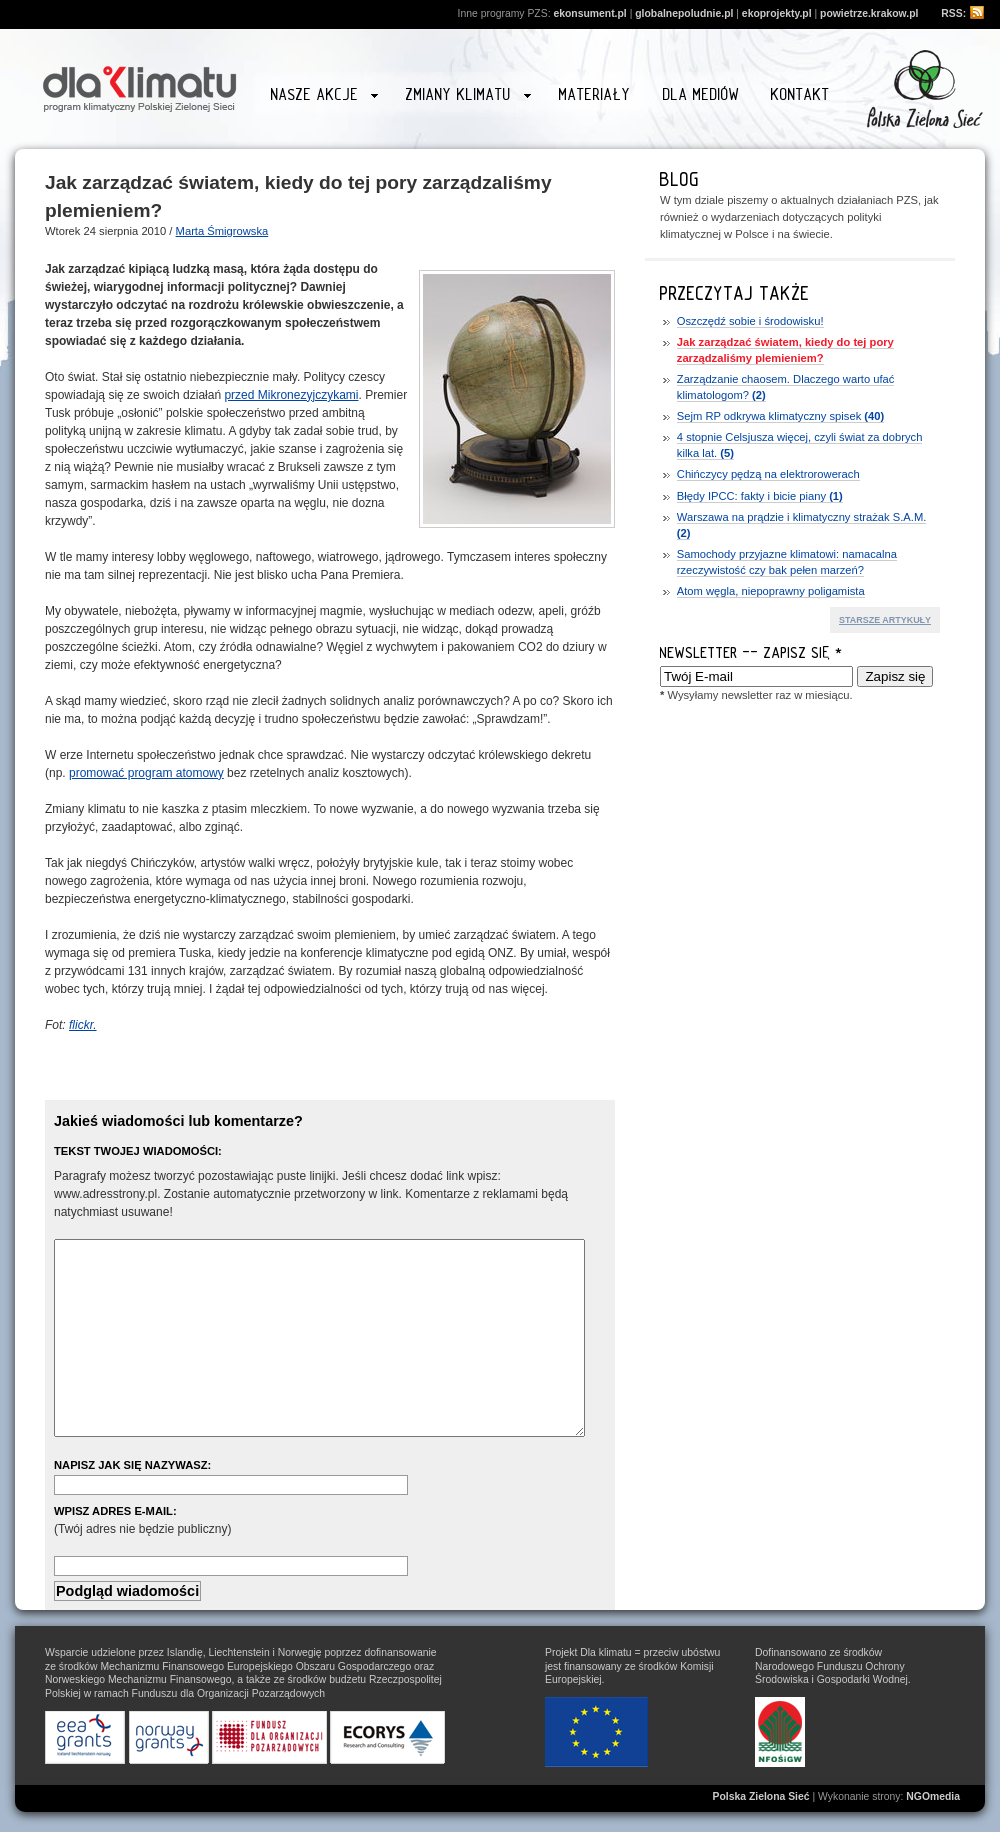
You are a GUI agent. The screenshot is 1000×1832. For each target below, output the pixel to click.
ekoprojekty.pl (777, 13)
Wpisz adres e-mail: (115, 1511)
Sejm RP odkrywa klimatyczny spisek (780, 416)
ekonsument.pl (589, 13)
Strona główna (140, 86)
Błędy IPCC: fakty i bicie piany (760, 496)
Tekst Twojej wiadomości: (138, 1151)
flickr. (83, 1025)
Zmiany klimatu (468, 97)
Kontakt (800, 94)
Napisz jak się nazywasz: (132, 1465)
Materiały (595, 94)
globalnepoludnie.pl (684, 13)
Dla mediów (701, 94)
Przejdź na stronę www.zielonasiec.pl (925, 89)
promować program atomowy (146, 773)
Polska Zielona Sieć (761, 1796)
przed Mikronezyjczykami (291, 395)
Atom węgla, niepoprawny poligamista (771, 591)
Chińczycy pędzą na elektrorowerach (768, 474)
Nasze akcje (324, 97)
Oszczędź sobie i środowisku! (750, 321)
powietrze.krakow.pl (869, 13)
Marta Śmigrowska (222, 231)
